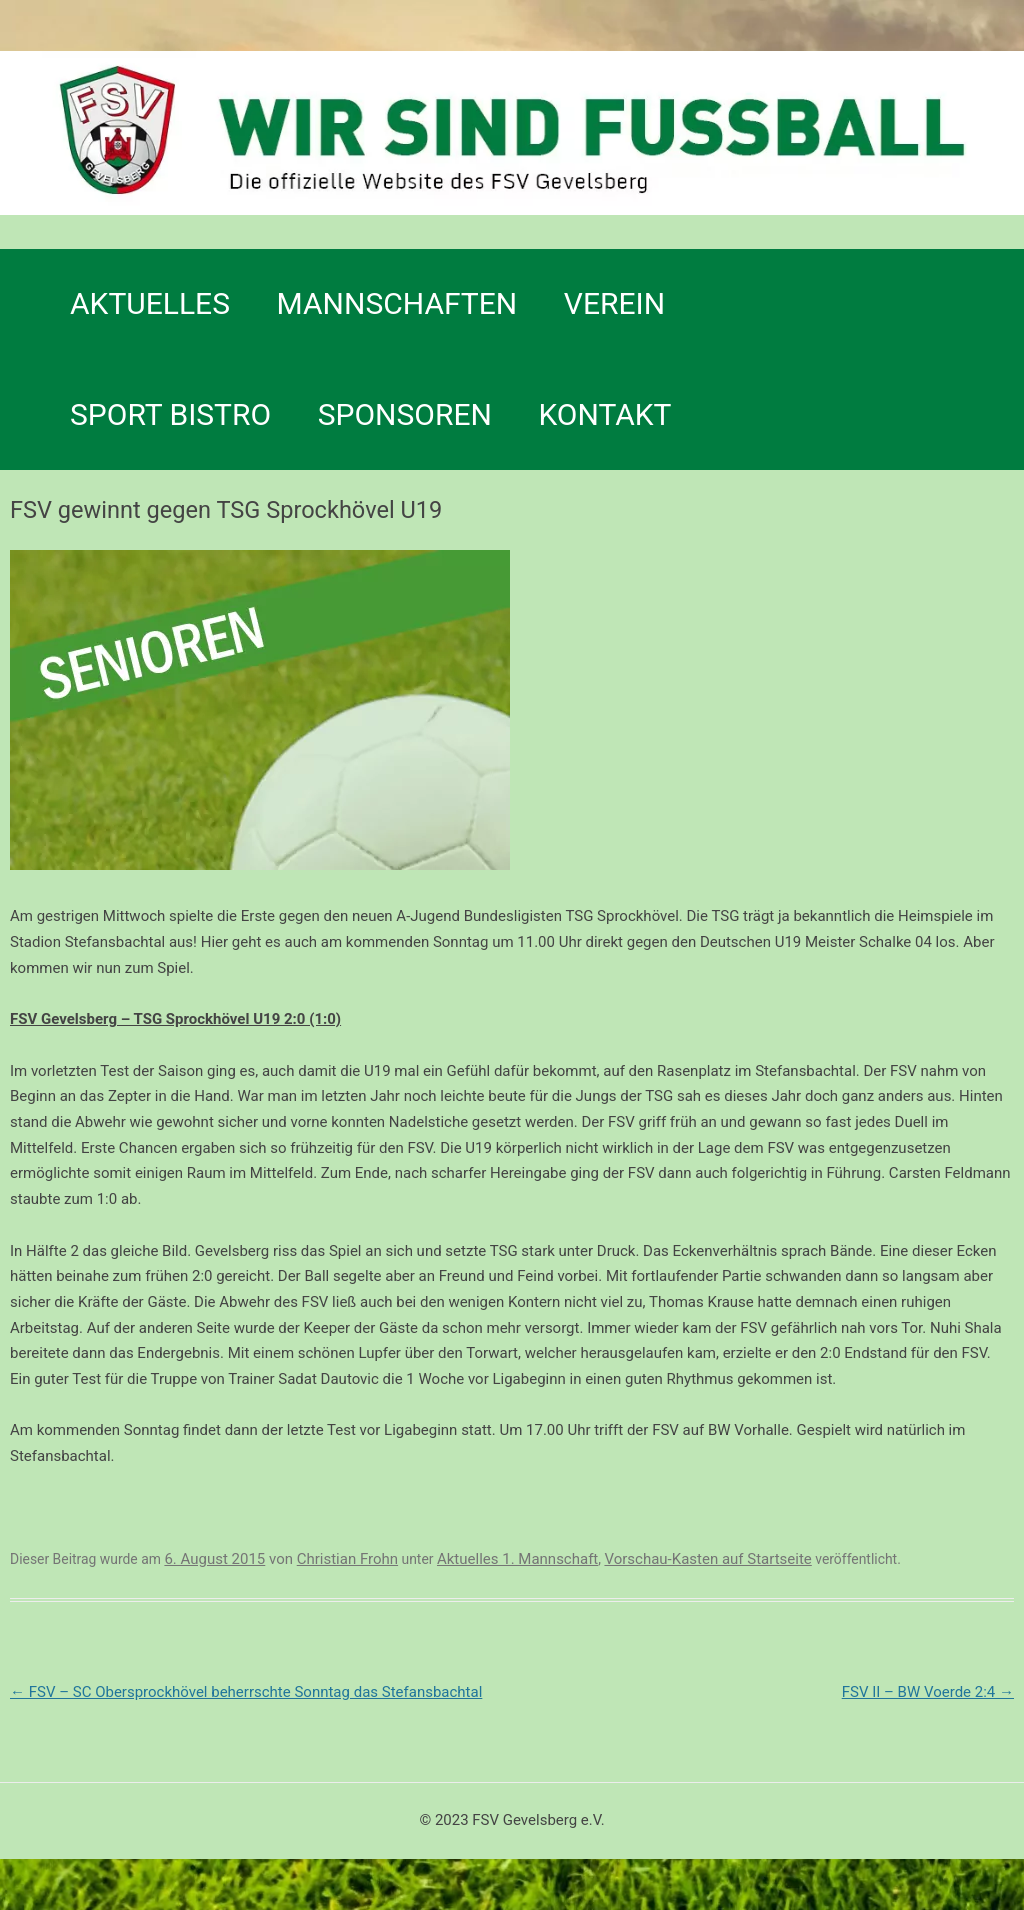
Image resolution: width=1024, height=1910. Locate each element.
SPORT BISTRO (170, 414)
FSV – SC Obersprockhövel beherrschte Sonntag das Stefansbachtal (246, 1692)
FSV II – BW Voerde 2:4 (928, 1692)
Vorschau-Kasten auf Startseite (707, 1559)
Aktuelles (150, 303)
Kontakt (604, 414)
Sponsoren (405, 414)
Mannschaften (397, 303)
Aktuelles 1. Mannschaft (517, 1559)
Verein (614, 303)
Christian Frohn (347, 1559)
